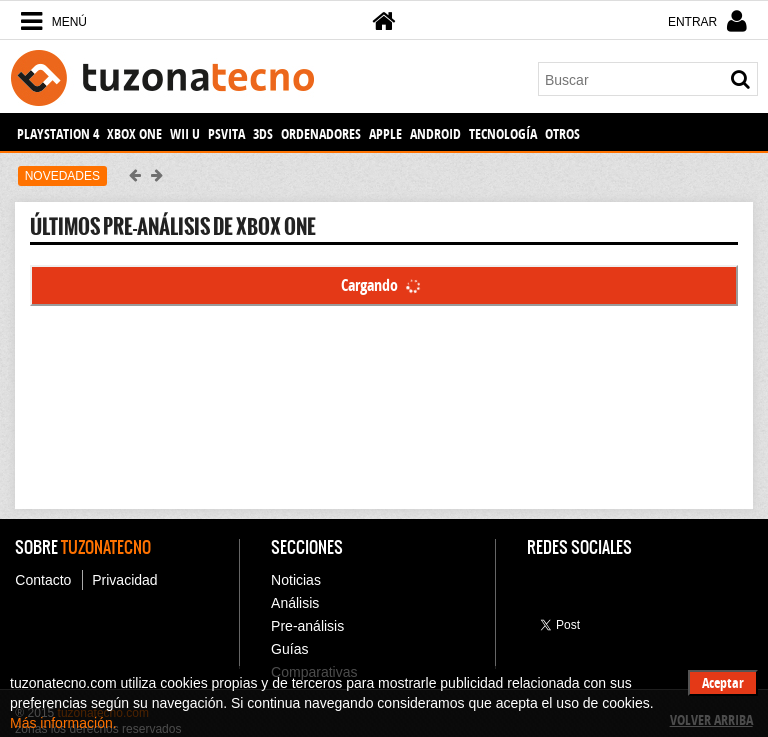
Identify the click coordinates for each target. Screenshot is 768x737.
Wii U (185, 133)
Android (435, 133)
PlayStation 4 (58, 133)
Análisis (295, 603)
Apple (385, 133)
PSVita (226, 133)
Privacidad (124, 580)
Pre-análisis (307, 626)
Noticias (296, 580)
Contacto (43, 580)
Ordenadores (321, 133)
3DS (263, 133)
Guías (289, 649)
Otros (562, 133)
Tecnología (503, 133)
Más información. (63, 723)
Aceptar (723, 682)
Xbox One (134, 133)
